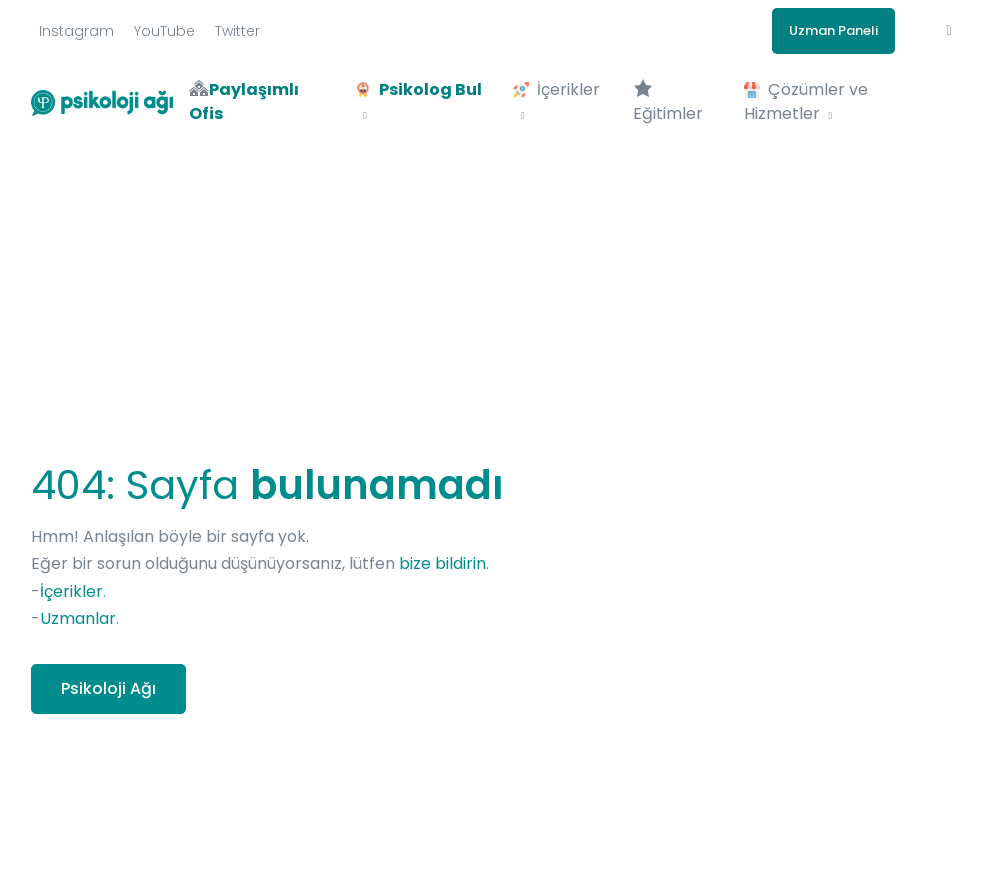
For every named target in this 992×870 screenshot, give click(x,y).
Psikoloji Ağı (108, 688)
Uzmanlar (78, 618)
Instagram (76, 31)
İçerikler (71, 591)
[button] (949, 31)
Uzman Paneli (833, 30)
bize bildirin (442, 563)
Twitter (237, 31)
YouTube (164, 31)
